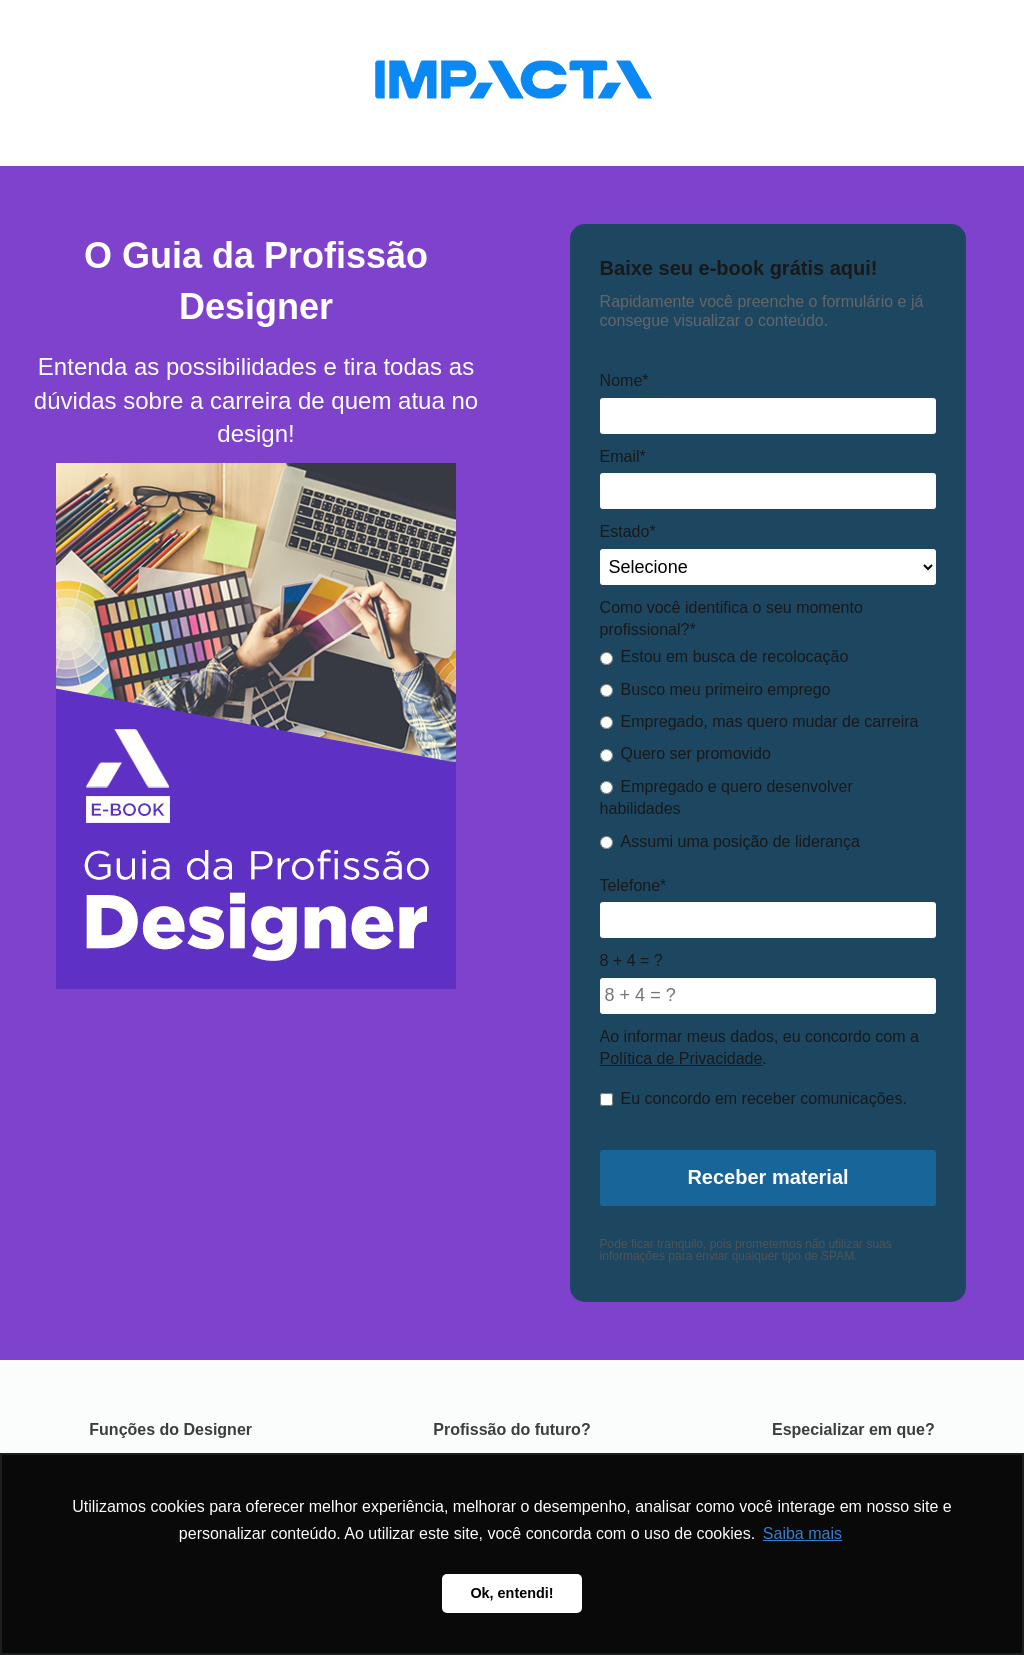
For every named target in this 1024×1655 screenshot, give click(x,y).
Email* (623, 456)
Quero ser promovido (685, 753)
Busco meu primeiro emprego (715, 689)
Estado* (628, 531)
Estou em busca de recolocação (724, 656)
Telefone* (633, 885)
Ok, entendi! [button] (511, 1593)
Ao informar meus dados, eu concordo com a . (759, 1047)
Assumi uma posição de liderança (730, 841)
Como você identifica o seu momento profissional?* (731, 618)
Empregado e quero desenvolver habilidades (726, 797)
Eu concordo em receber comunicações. (753, 1098)
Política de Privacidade (681, 1058)
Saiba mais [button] (802, 1533)
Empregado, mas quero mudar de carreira (759, 721)
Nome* (624, 380)
